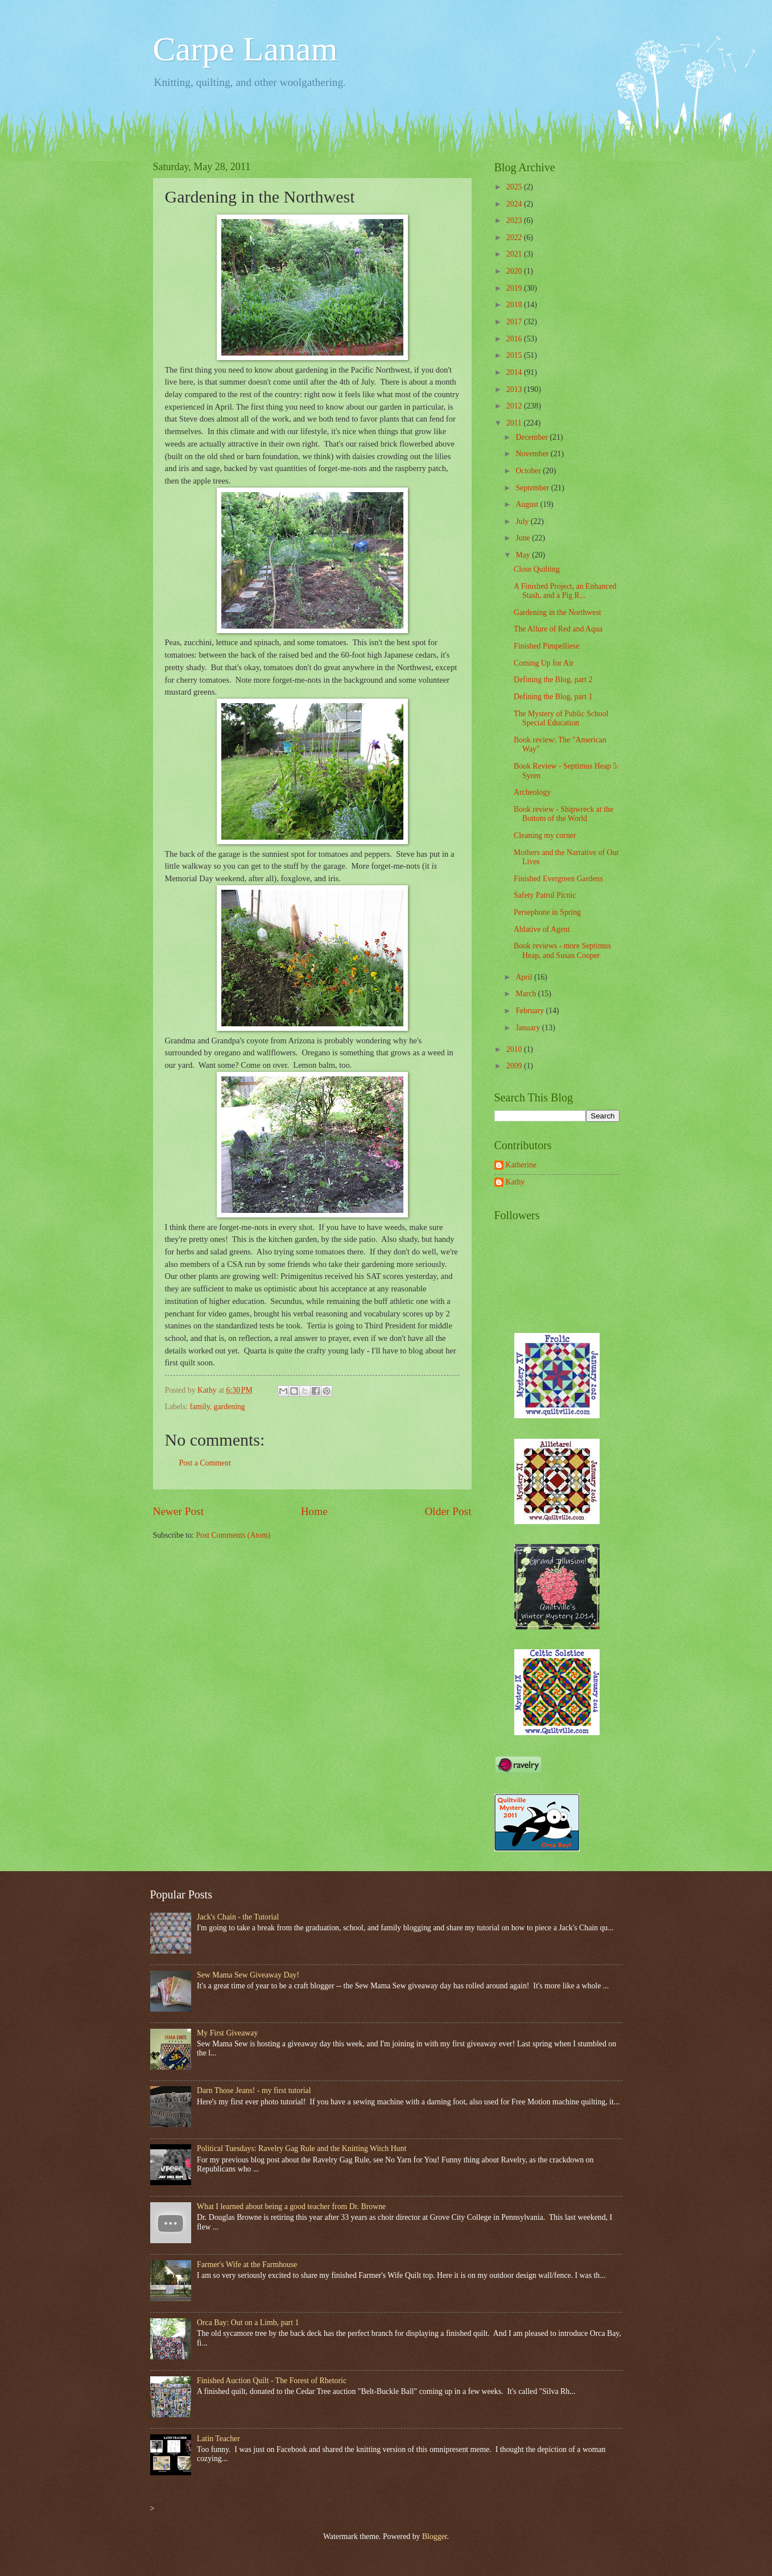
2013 (515, 389)
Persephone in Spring (547, 912)
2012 (515, 406)
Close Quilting (537, 569)
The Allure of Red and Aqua (558, 629)
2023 (515, 220)
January (528, 1027)
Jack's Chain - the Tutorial (238, 1917)
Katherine (521, 1165)
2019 (515, 288)
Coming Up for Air (543, 663)
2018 (515, 304)
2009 (515, 1066)
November (533, 453)
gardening (229, 1406)
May (523, 555)
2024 (515, 204)
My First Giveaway (227, 2033)
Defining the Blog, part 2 (553, 679)
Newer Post (178, 1511)
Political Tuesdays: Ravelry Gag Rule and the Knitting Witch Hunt (301, 2148)
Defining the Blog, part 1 (553, 696)
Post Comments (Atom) (233, 1535)
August (527, 504)
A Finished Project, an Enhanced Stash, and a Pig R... (565, 591)
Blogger (434, 2536)
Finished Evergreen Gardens (558, 878)
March (526, 993)
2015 (515, 355)
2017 (515, 321)
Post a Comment (205, 1463)
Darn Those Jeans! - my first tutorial (254, 2090)
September (533, 488)
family (200, 1406)
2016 (515, 339)
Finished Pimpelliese (546, 646)
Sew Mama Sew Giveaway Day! (248, 1975)
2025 (515, 187)
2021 (515, 254)
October (529, 471)
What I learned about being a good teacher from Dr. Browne (291, 2206)
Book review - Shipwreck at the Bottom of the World (563, 814)
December (532, 437)
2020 (515, 271)
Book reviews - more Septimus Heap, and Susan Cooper (562, 951)
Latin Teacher (218, 2438)
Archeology (532, 792)
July (522, 521)
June (523, 538)
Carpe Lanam (245, 49)
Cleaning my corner (545, 835)
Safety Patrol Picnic (545, 895)
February (530, 1010)
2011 (515, 423)
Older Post (447, 1511)
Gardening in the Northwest (557, 612)
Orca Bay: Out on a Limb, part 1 (248, 2322)
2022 (515, 237)
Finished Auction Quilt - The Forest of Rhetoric (271, 2380)
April (524, 977)
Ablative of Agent (542, 929)
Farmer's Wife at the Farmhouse (247, 2264)
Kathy (515, 1182)
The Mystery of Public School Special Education (561, 718)
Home (314, 1511)
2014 (515, 372)
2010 (515, 1049)
